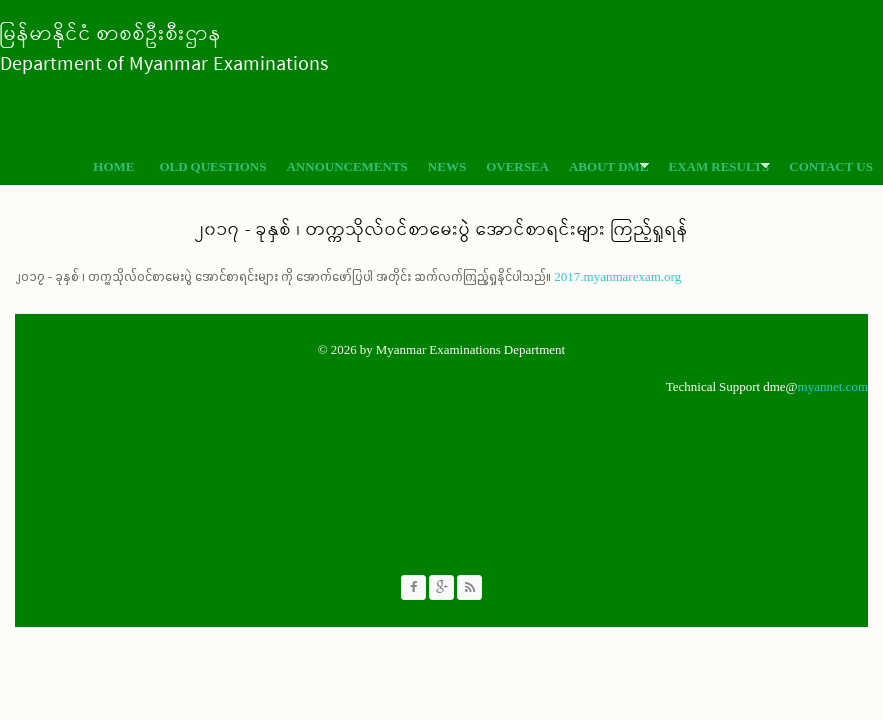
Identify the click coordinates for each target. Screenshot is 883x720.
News (447, 166)
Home (113, 166)
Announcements (346, 166)
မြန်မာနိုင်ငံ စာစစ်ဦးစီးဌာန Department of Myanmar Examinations (164, 49)
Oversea (517, 166)
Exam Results (714, 166)
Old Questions (212, 166)
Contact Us (831, 166)
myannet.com (833, 386)
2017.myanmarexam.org (617, 276)
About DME (604, 166)
